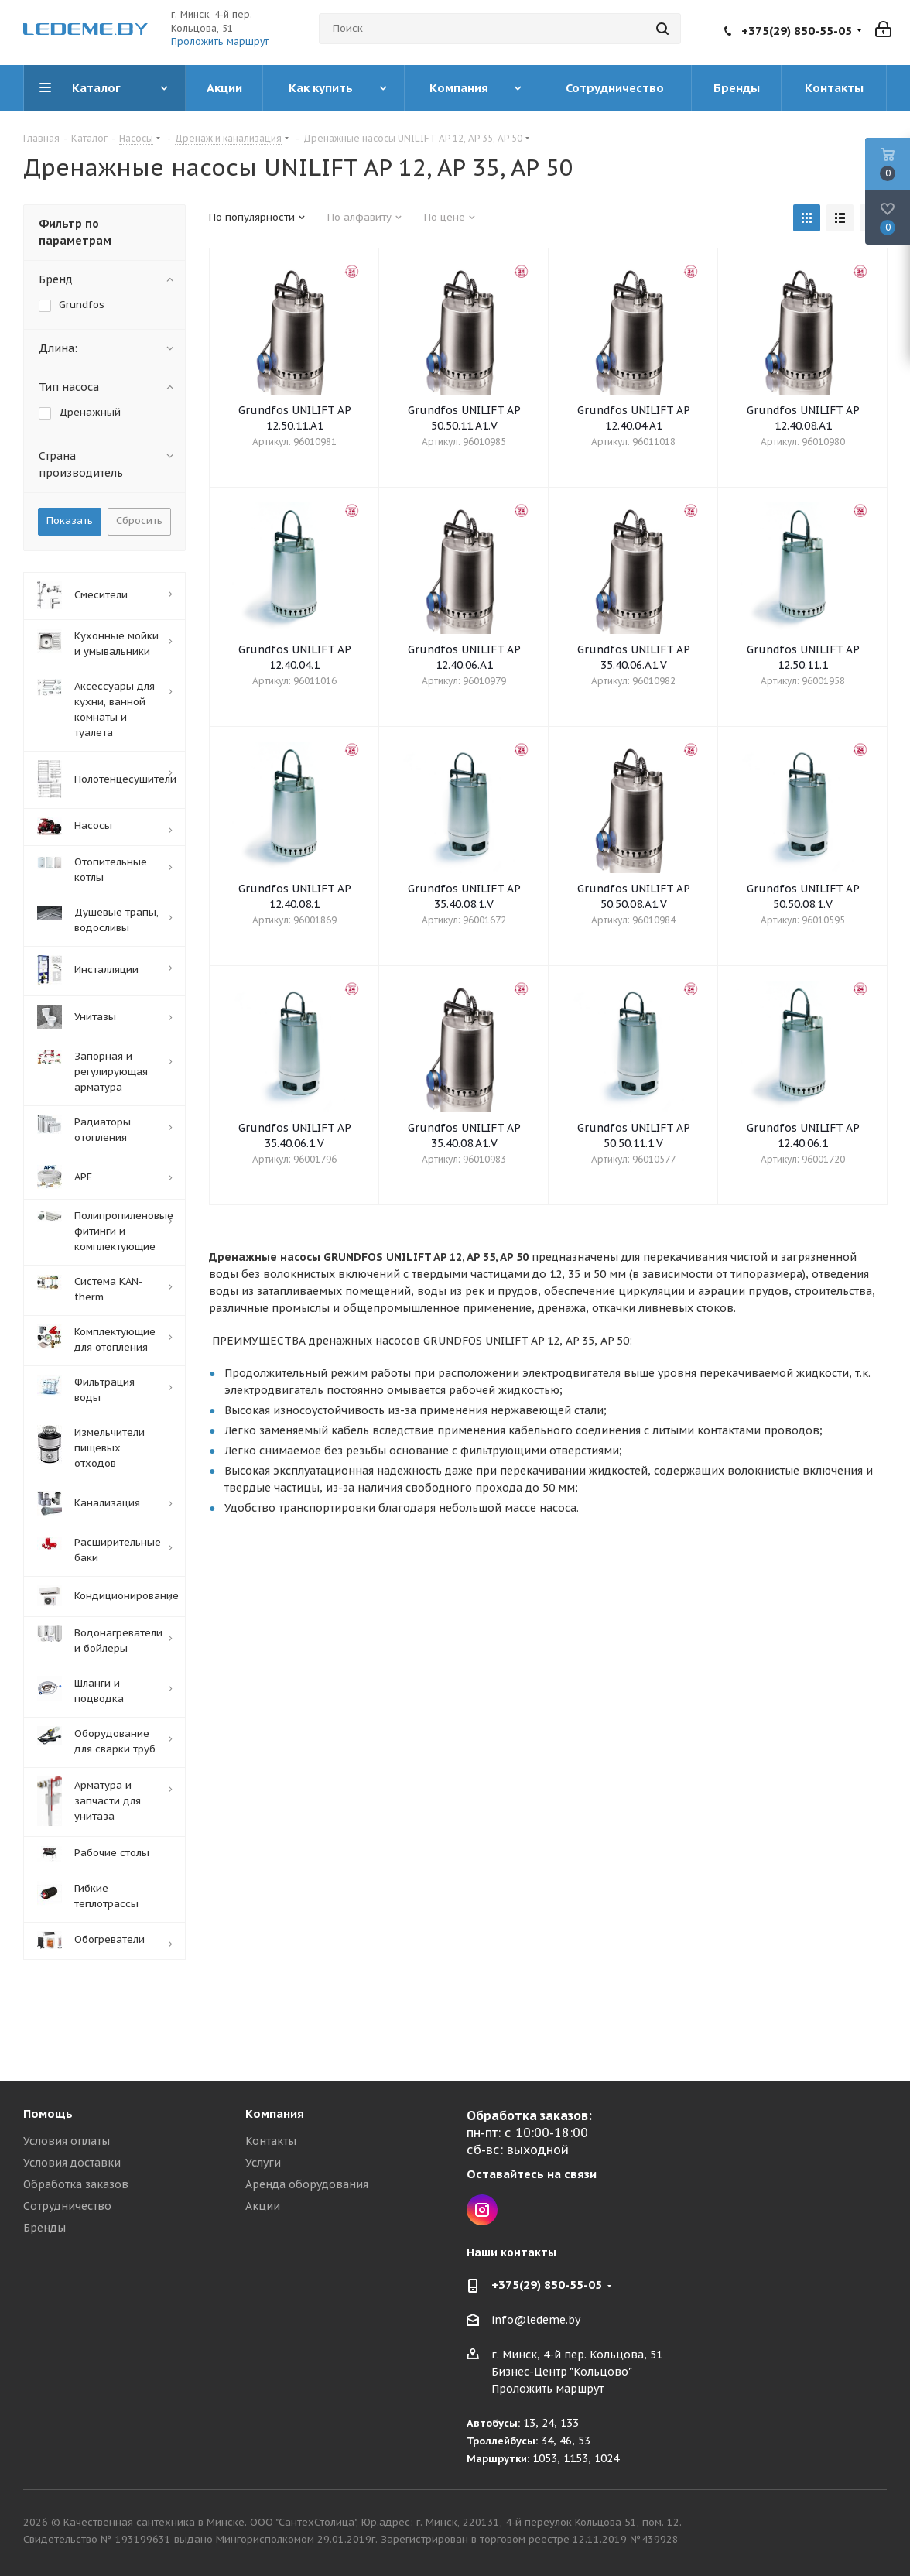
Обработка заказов (75, 2184)
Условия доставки (72, 2163)
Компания (274, 2113)
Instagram (482, 2209)
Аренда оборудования (306, 2184)
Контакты (270, 2141)
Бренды (44, 2228)
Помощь (48, 2113)
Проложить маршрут (220, 41)
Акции (262, 2206)
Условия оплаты (66, 2141)
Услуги (263, 2163)
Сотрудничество (67, 2206)
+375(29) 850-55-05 (796, 30)
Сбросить (139, 520)
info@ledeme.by (535, 2321)
